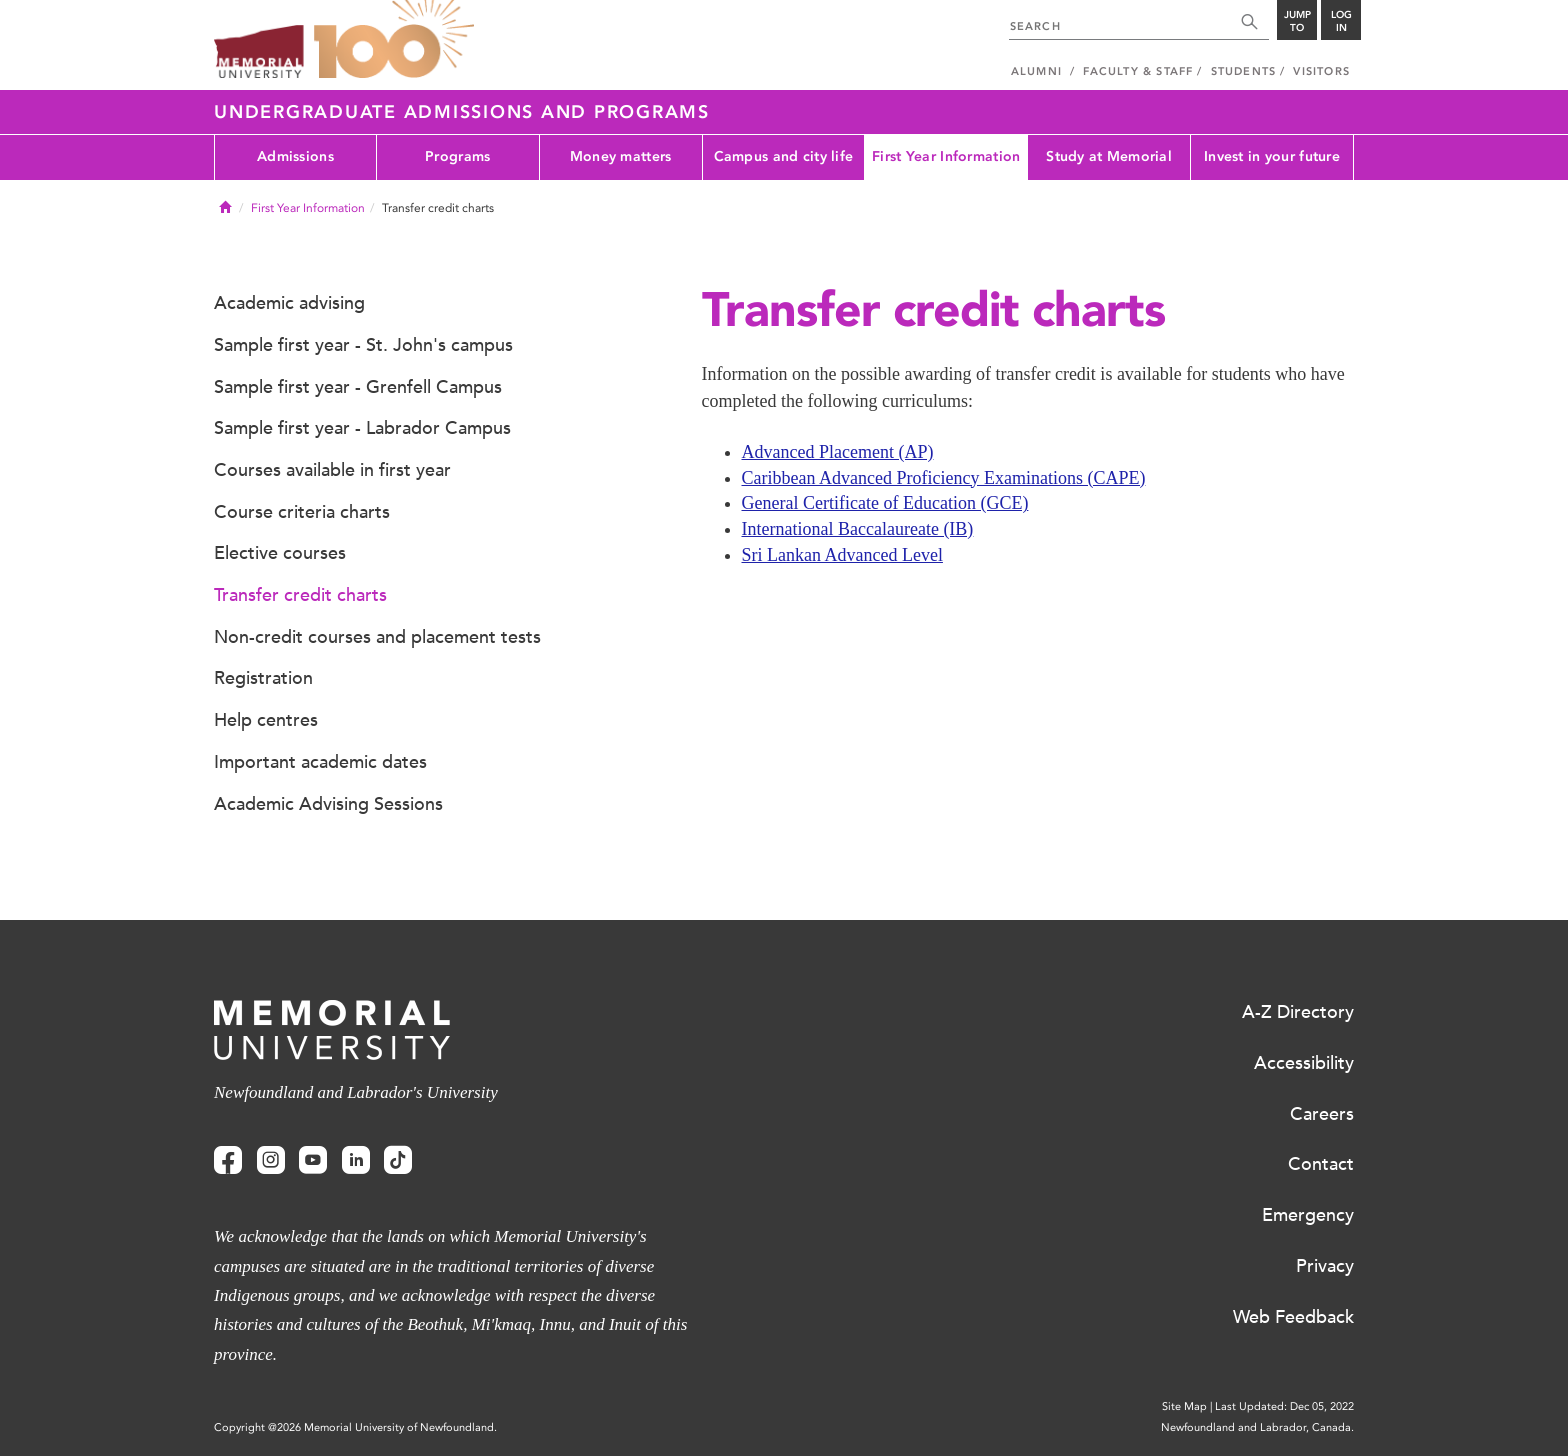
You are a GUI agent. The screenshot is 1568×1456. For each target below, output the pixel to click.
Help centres (266, 720)
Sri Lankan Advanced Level (842, 555)
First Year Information (946, 156)
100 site (394, 40)
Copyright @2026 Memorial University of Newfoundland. (355, 1427)
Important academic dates (320, 762)
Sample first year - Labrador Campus (362, 428)
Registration (263, 678)
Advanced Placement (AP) (838, 452)
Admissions (295, 156)
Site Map (1184, 1406)
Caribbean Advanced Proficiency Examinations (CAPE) (944, 478)
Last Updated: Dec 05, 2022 (1284, 1406)
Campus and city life (784, 156)
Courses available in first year (332, 470)
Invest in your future (1272, 156)
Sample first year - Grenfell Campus (358, 387)
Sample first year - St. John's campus (363, 345)
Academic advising (289, 303)
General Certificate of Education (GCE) (885, 503)
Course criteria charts (302, 512)
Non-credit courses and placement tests (377, 637)
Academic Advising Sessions (328, 804)
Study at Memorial (1109, 156)
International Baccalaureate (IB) (858, 529)
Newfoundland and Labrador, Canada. (1257, 1427)
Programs (457, 156)
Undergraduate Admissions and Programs (462, 112)
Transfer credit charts (300, 595)
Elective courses (280, 553)
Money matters (621, 156)
